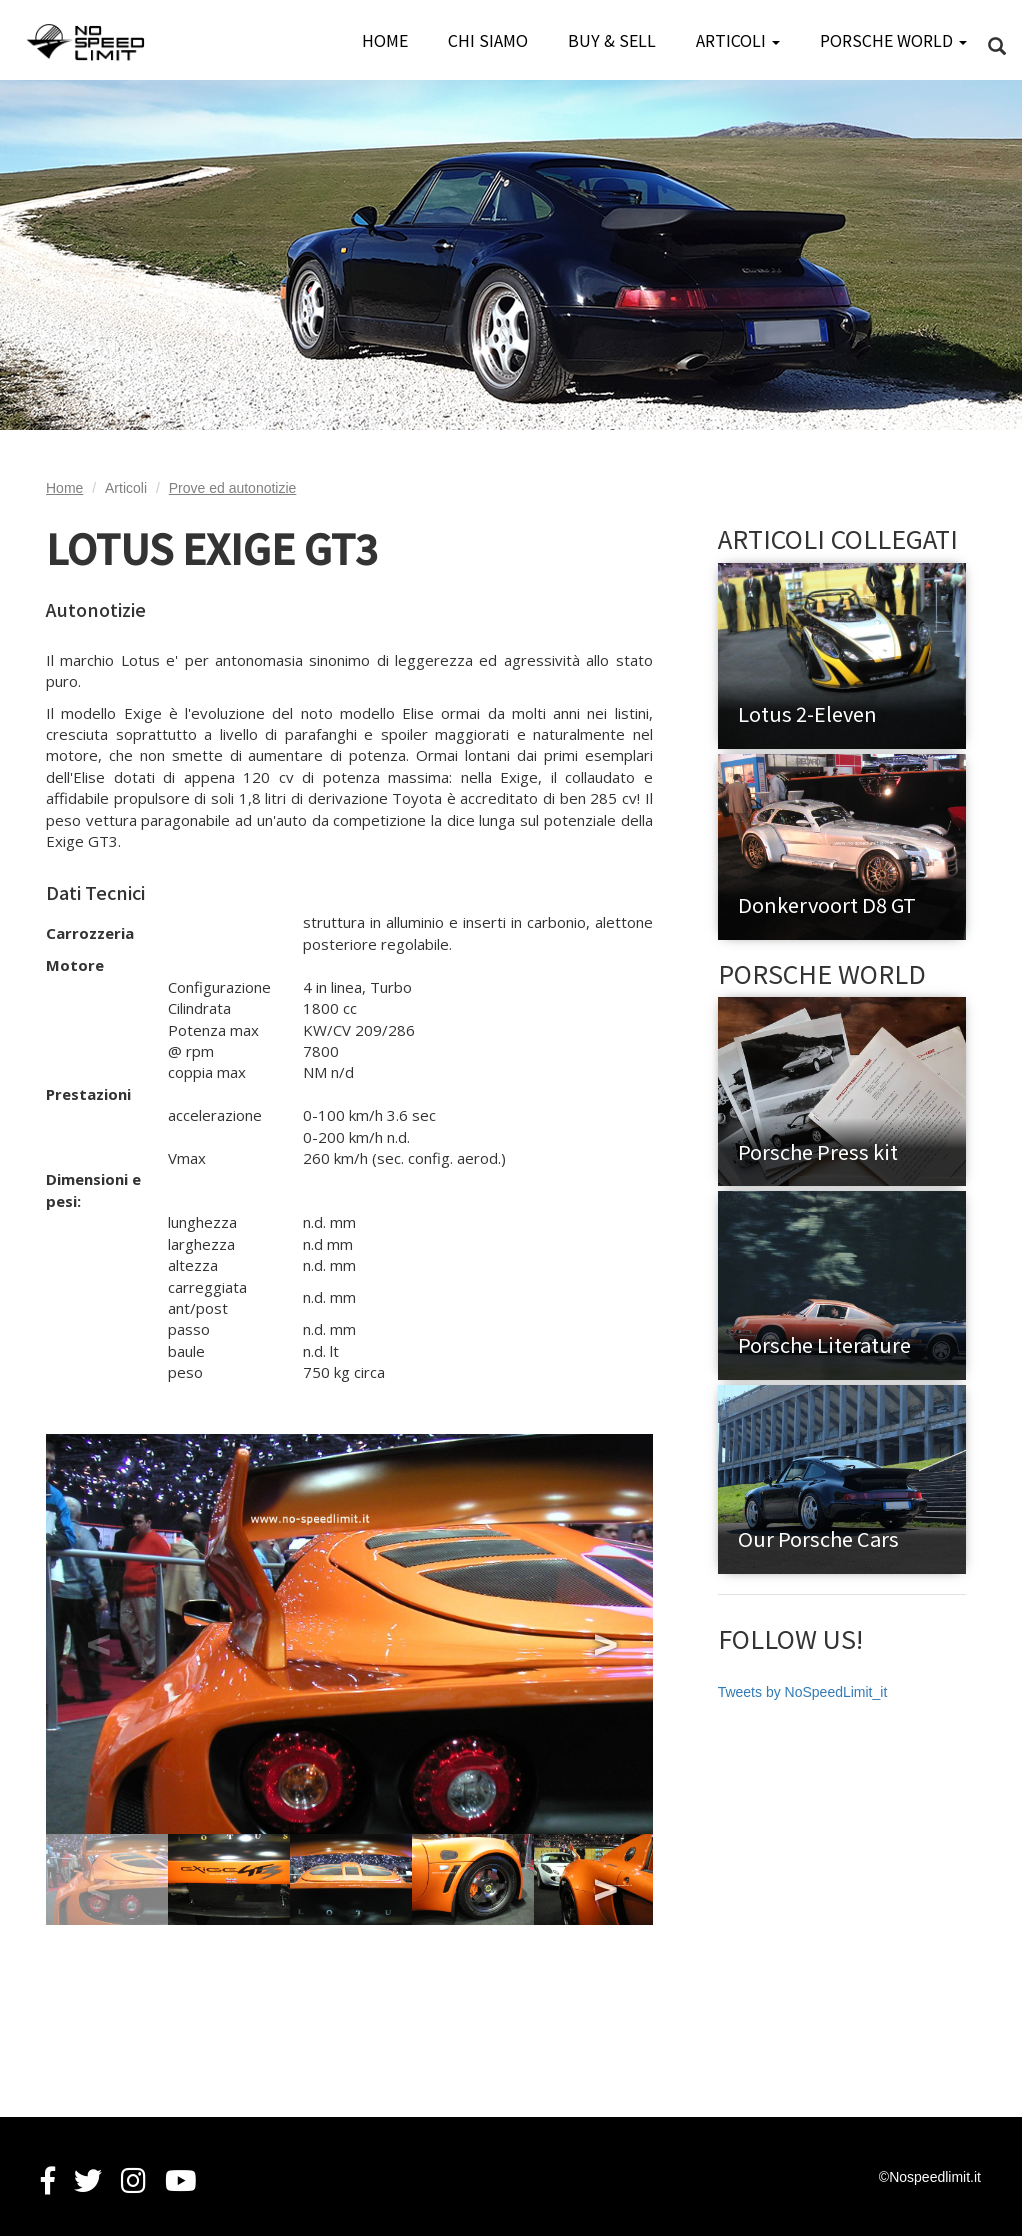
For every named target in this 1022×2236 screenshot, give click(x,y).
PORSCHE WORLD (893, 40)
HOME (385, 40)
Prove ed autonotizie (233, 488)
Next (603, 1634)
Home (64, 488)
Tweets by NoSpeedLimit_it (803, 1692)
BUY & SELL (612, 40)
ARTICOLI (738, 40)
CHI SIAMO (488, 40)
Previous (96, 1634)
